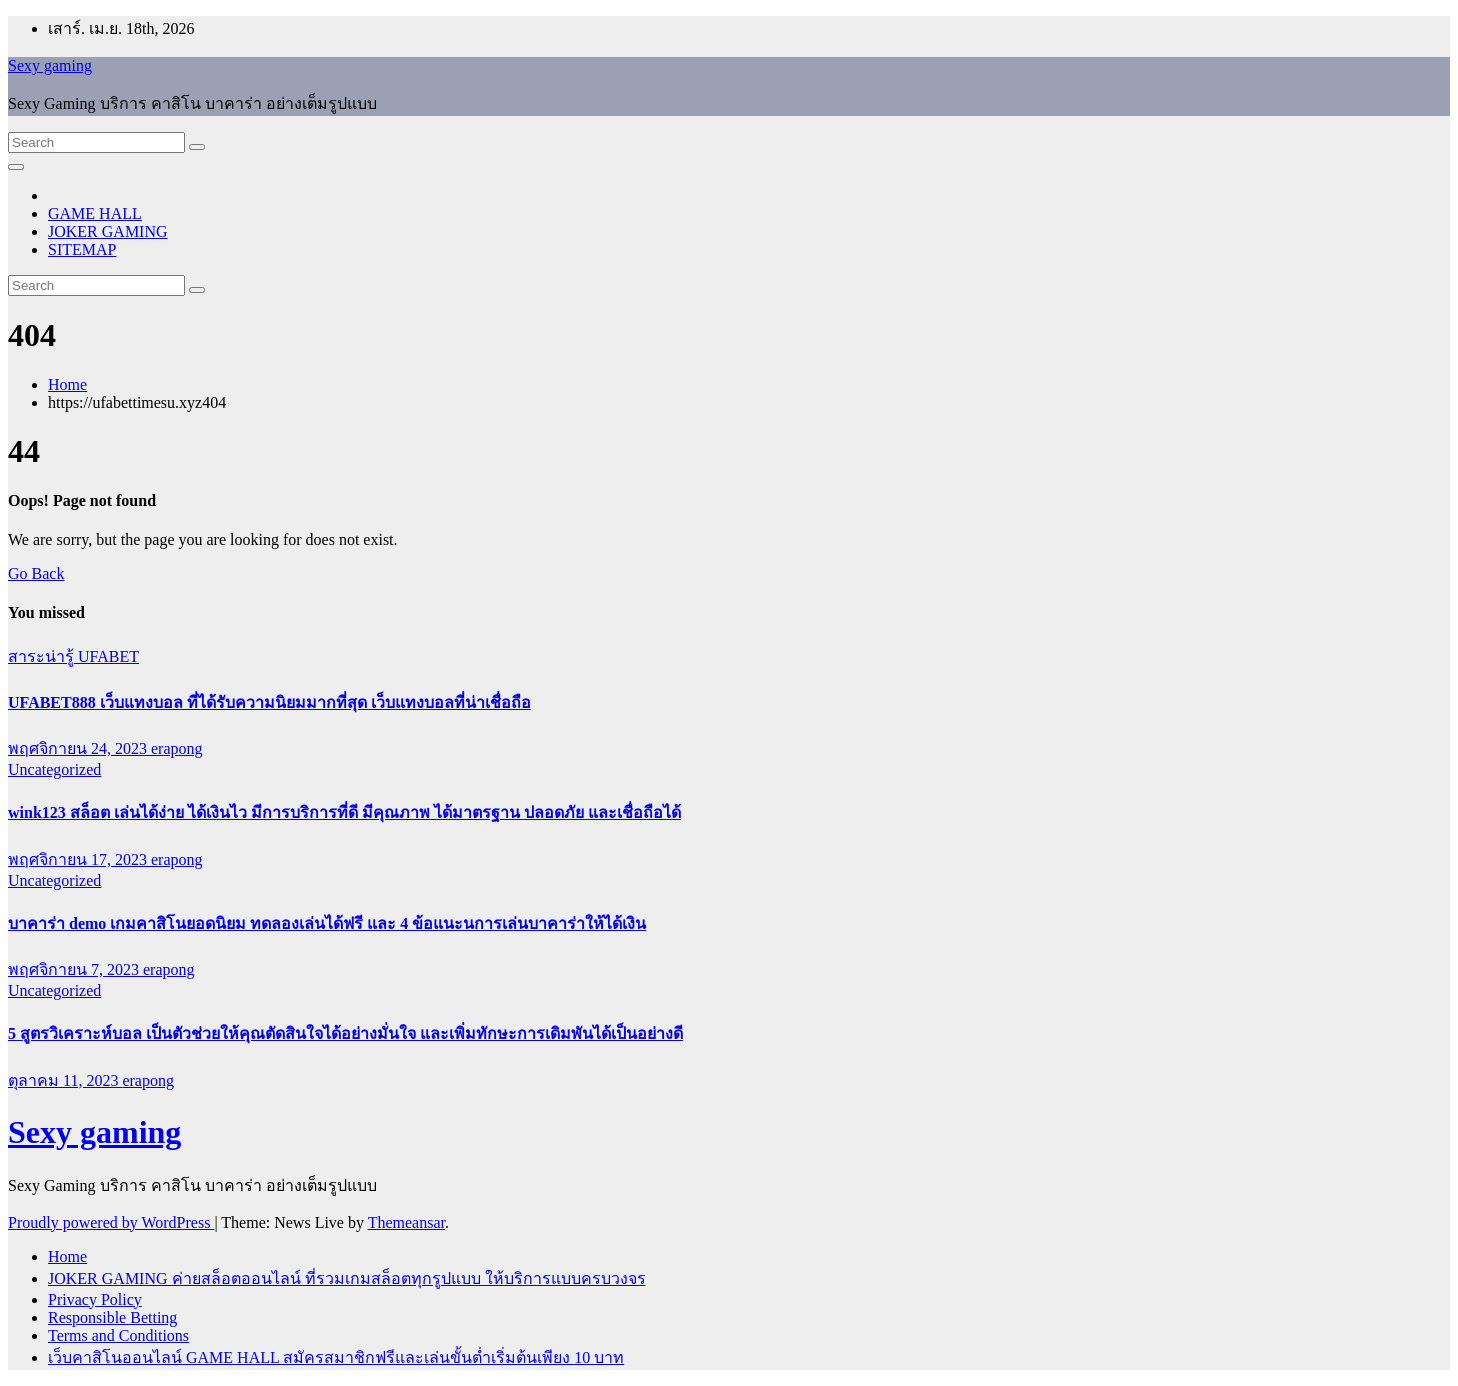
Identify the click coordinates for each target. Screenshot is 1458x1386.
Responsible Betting (112, 1317)
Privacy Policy (95, 1299)
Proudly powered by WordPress (111, 1222)
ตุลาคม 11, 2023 (65, 1080)
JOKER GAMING (108, 231)
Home (67, 384)
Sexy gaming (50, 65)
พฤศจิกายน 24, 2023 (79, 748)
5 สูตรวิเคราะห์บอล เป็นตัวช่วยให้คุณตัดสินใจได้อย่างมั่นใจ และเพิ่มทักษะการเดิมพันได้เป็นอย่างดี (345, 1033)
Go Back (36, 573)
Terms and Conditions (118, 1335)
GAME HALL (95, 213)
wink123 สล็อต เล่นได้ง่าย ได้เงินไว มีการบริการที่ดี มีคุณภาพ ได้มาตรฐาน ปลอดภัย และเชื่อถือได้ (344, 812)
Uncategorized (54, 769)
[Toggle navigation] (16, 167)
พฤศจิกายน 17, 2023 (79, 859)
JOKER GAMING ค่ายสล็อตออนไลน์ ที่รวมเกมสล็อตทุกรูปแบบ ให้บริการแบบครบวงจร (347, 1278)
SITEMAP (82, 249)
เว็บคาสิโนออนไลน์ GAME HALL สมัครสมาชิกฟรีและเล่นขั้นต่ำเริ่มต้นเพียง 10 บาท (336, 1357)
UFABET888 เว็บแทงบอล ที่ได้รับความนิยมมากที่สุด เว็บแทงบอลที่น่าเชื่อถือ (269, 702)
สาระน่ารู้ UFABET (73, 656)
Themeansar (406, 1222)
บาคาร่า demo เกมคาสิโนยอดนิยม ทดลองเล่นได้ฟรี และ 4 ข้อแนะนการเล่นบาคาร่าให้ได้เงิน (327, 923)
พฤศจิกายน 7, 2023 (75, 969)
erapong (177, 748)
